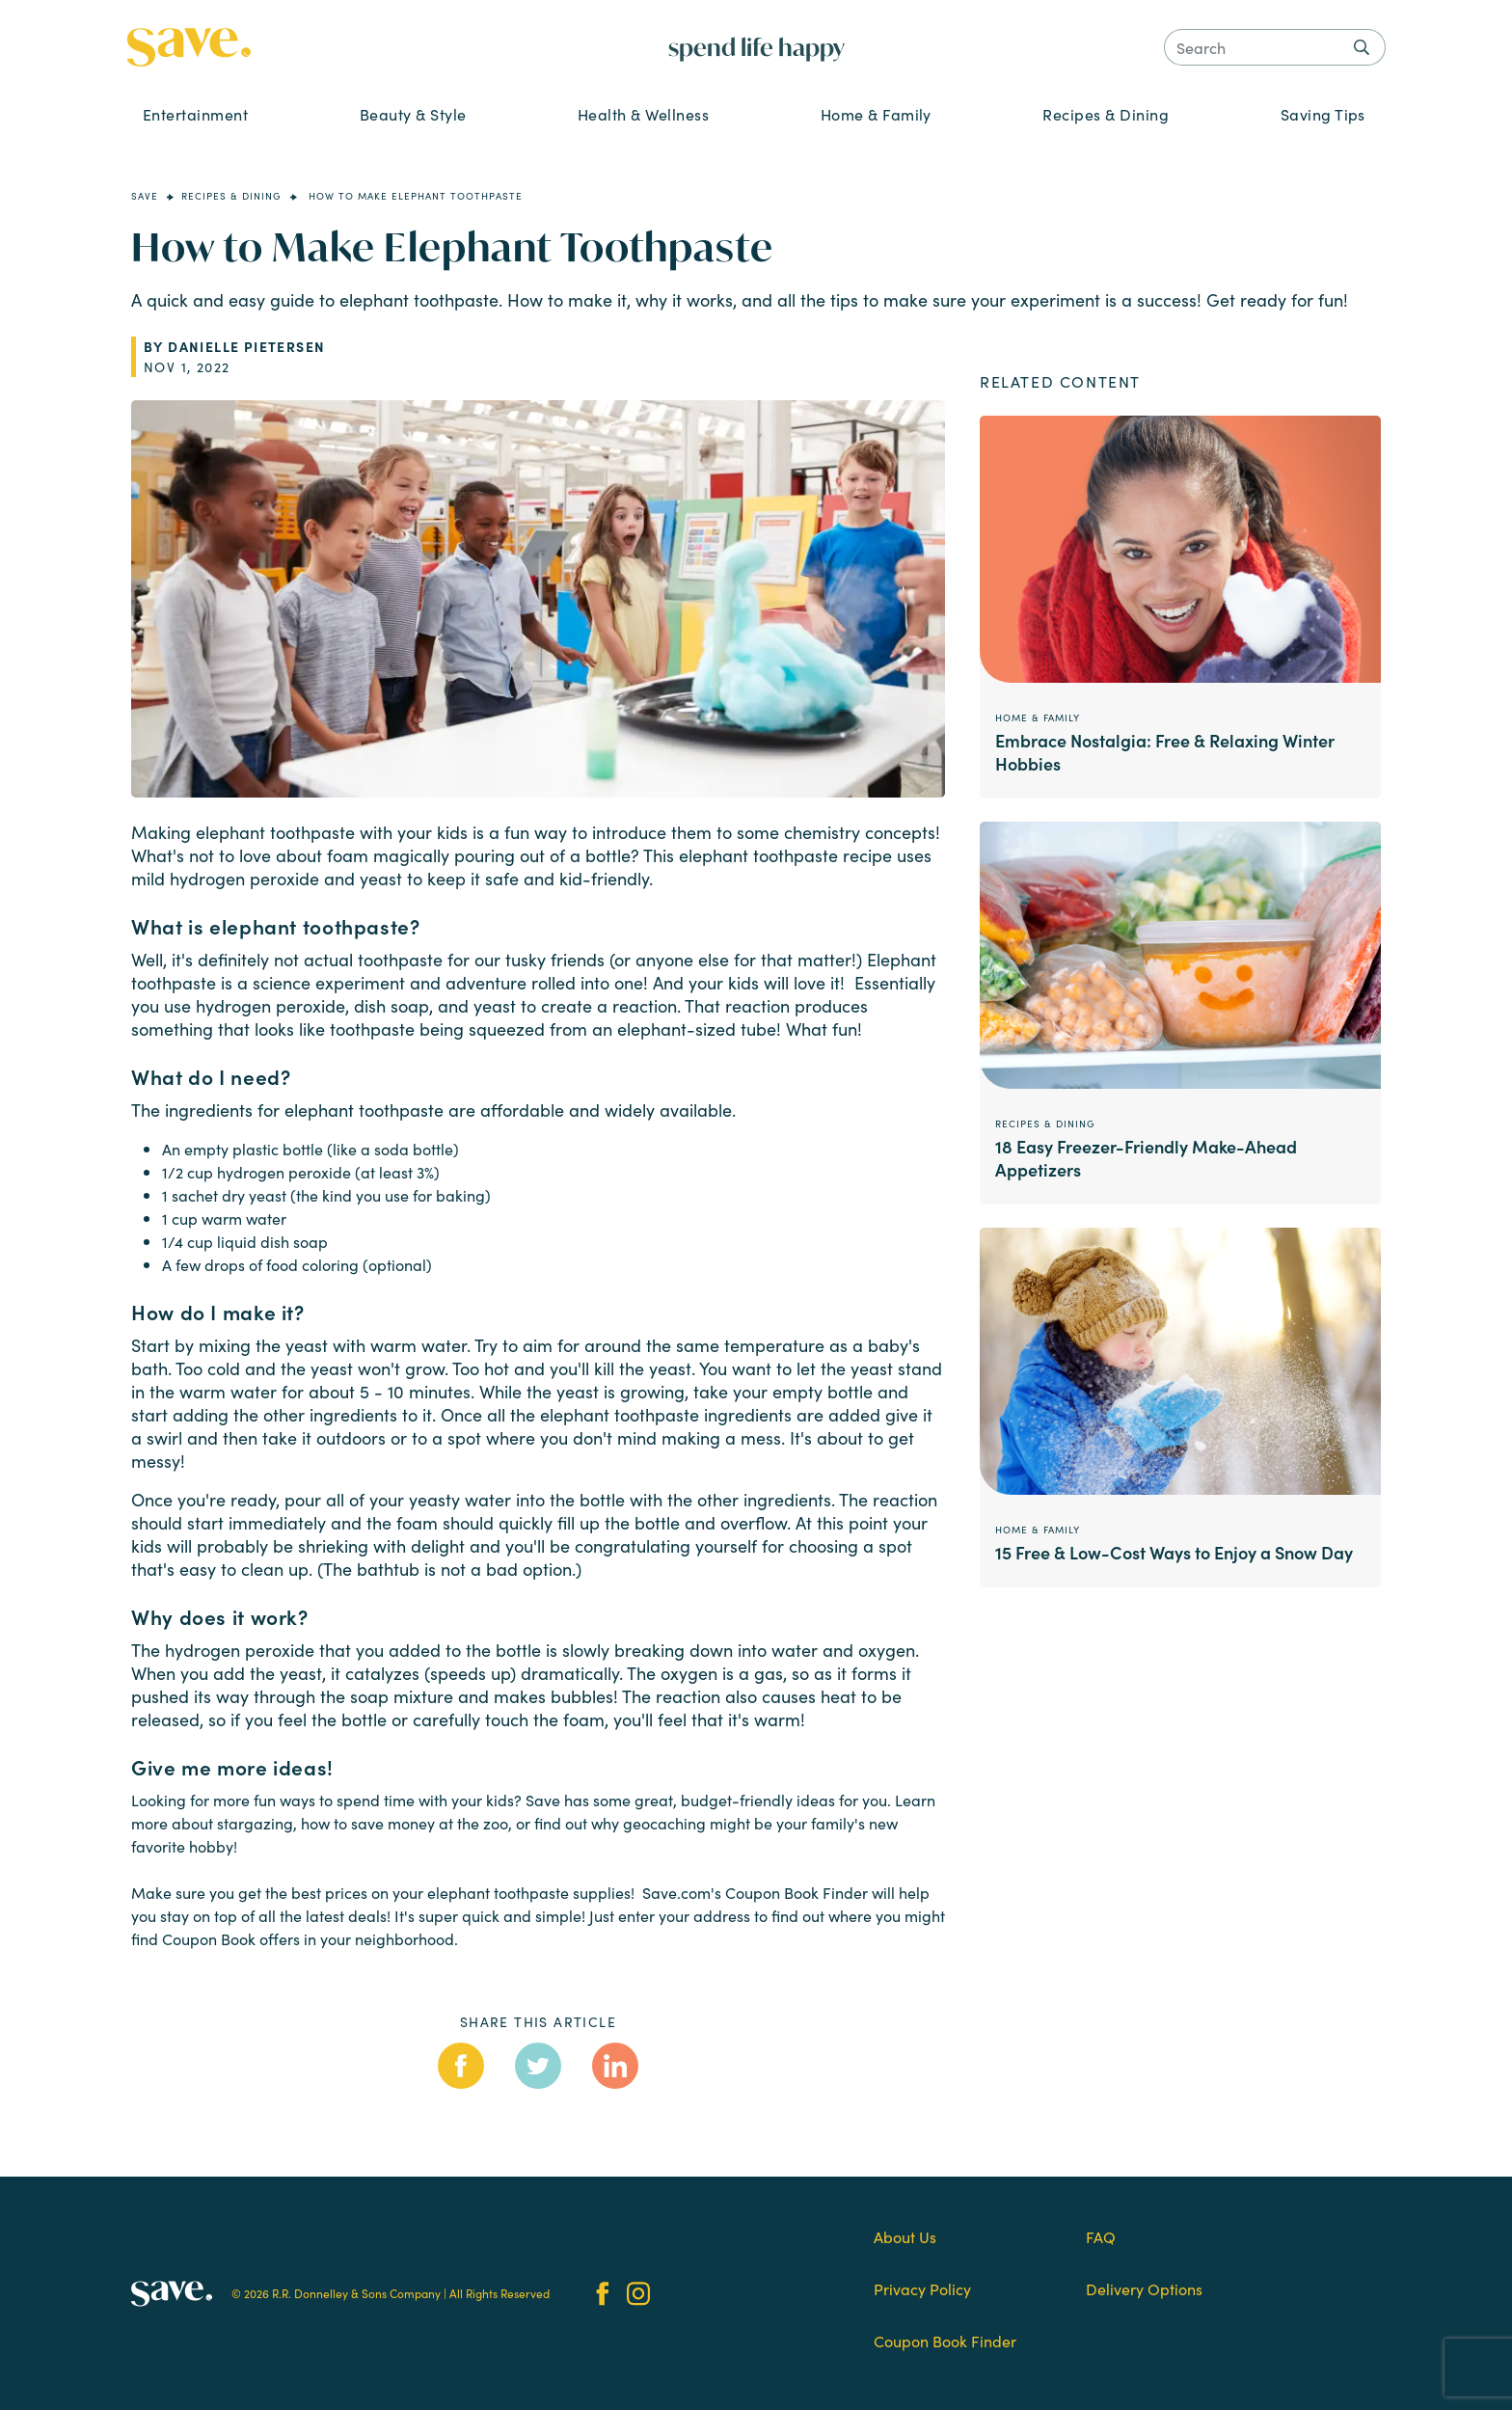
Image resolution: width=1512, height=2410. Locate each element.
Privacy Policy (922, 2288)
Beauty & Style (413, 113)
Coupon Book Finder (945, 2340)
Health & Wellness (643, 113)
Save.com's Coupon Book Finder (755, 1892)
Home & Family (876, 113)
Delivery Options (1144, 2288)
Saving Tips (1323, 113)
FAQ (1101, 2236)
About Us (905, 2236)
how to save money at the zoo (404, 1822)
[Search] (1275, 47)
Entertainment (195, 113)
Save (144, 196)
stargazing (255, 1822)
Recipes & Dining (1105, 113)
